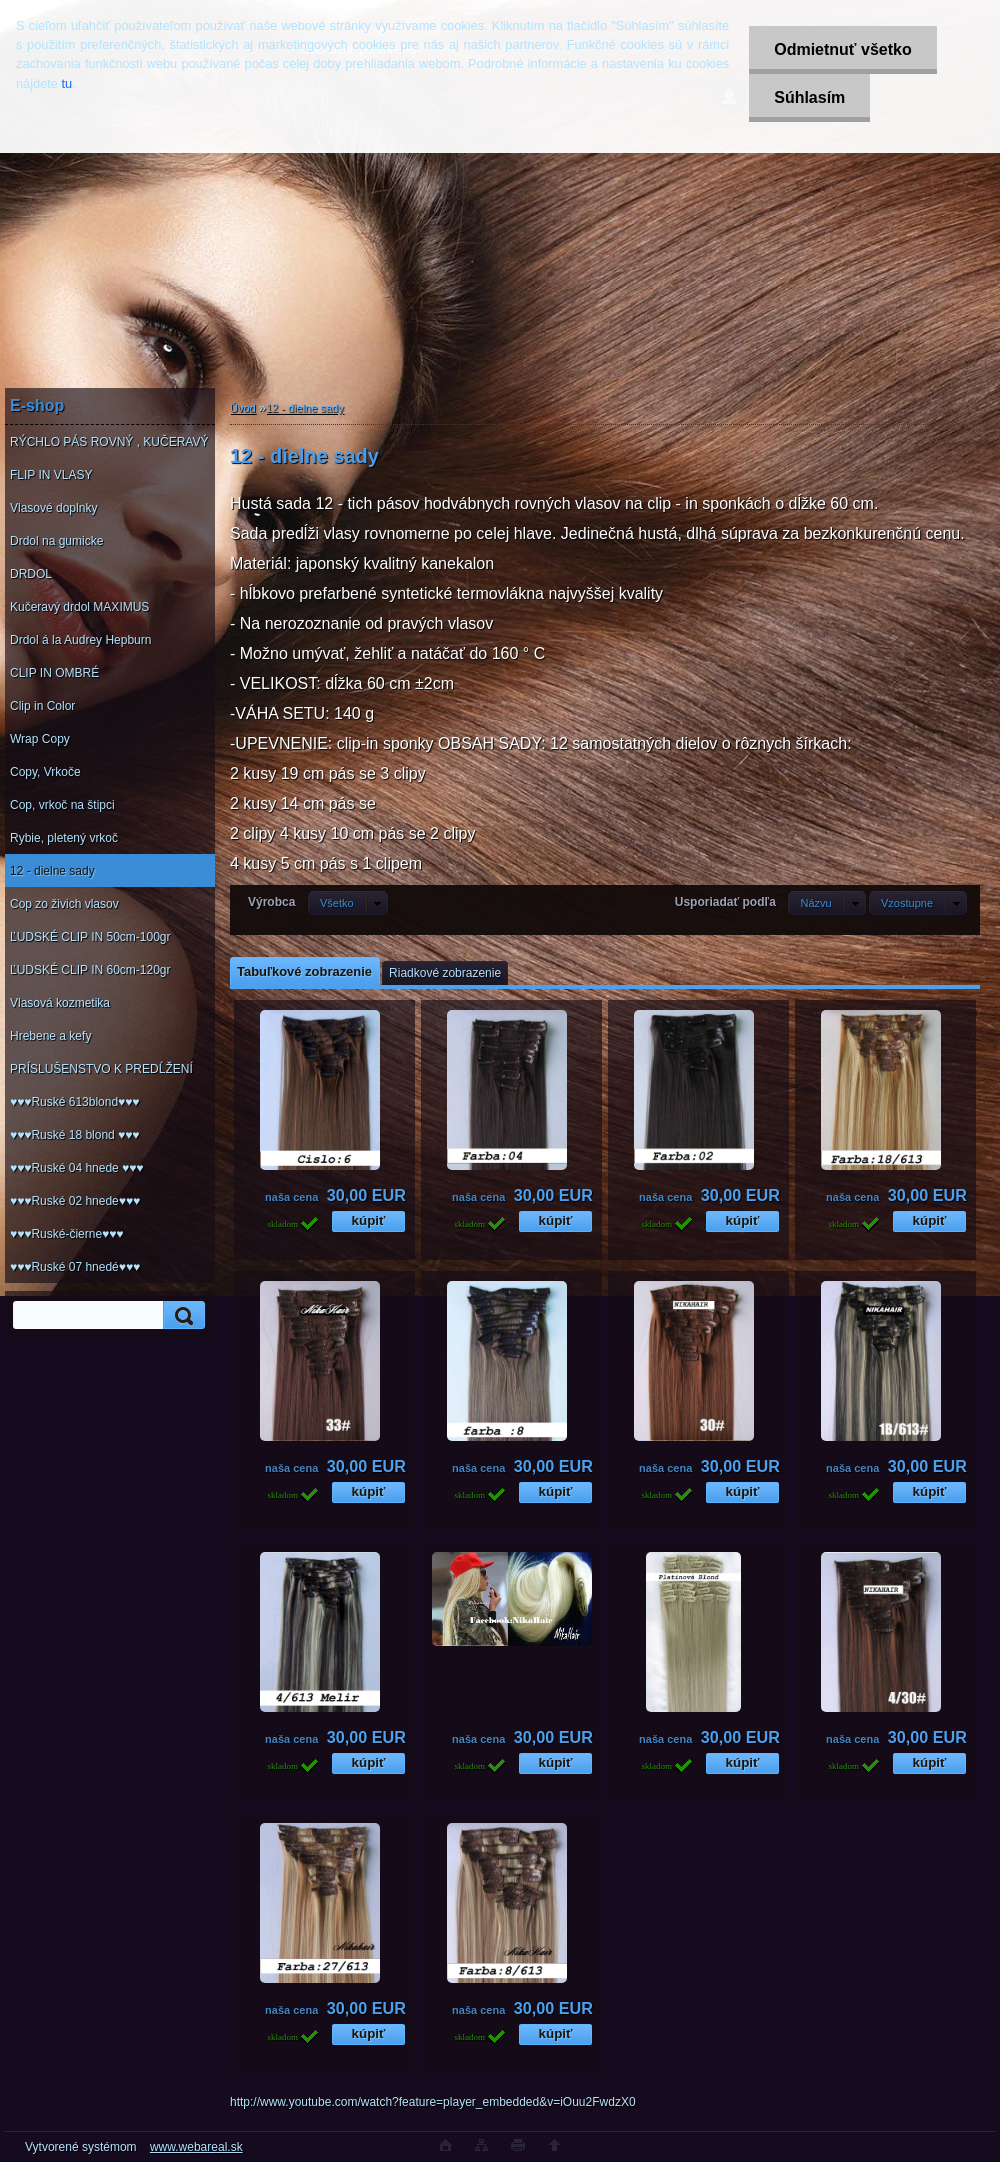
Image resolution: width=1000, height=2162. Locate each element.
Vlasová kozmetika (60, 1003)
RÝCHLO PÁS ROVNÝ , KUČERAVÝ (109, 442)
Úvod (243, 408)
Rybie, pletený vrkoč (64, 838)
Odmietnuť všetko (842, 49)
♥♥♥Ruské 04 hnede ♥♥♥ (76, 1168)
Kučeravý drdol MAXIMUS (79, 607)
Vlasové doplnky (53, 508)
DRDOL (31, 574)
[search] (181, 1315)
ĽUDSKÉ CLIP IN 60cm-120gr (90, 970)
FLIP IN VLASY (51, 475)
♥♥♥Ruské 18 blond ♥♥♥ (74, 1135)
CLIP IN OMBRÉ (54, 673)
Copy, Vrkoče (45, 772)
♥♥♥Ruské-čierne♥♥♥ (66, 1234)
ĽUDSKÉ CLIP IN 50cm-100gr (90, 937)
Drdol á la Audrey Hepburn (80, 640)
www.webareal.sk (196, 2147)
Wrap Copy (40, 739)
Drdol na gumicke (56, 541)
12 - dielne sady (52, 871)
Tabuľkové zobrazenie (304, 971)
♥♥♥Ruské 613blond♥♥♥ (74, 1102)
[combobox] (826, 903)
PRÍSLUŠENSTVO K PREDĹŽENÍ (101, 1069)
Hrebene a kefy (50, 1036)
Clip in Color (42, 706)
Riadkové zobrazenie (445, 973)
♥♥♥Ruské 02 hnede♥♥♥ (75, 1201)
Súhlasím (809, 97)
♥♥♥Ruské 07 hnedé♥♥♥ (75, 1267)
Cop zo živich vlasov (64, 904)
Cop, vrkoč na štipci (62, 805)
